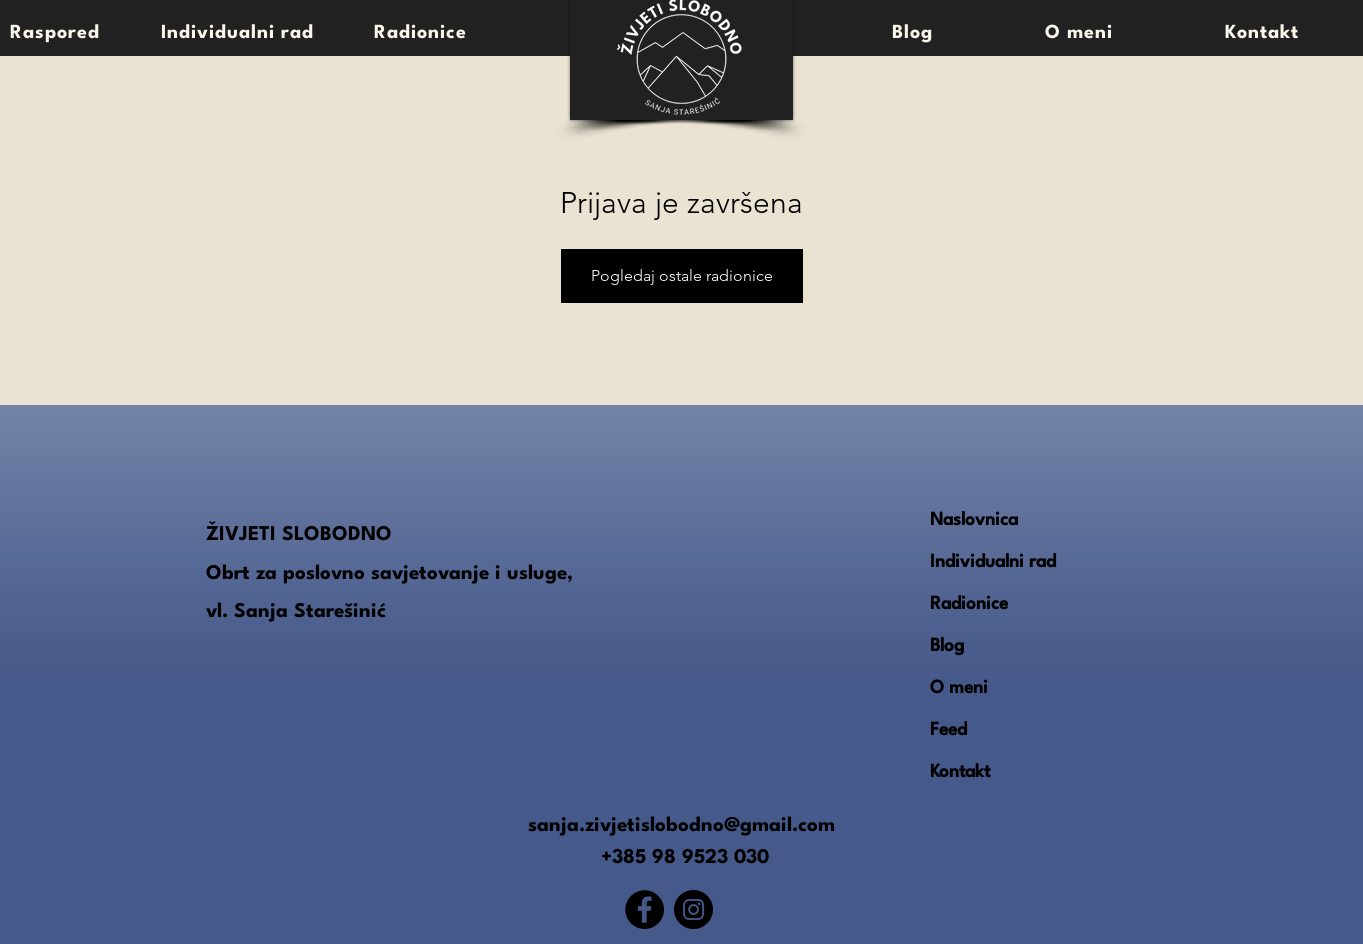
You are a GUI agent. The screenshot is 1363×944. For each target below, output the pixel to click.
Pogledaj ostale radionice (682, 275)
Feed (948, 730)
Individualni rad (993, 562)
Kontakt (960, 772)
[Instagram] (693, 909)
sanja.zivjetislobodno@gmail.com (681, 826)
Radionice (969, 604)
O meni (959, 688)
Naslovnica (974, 520)
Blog (947, 646)
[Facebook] (644, 909)
